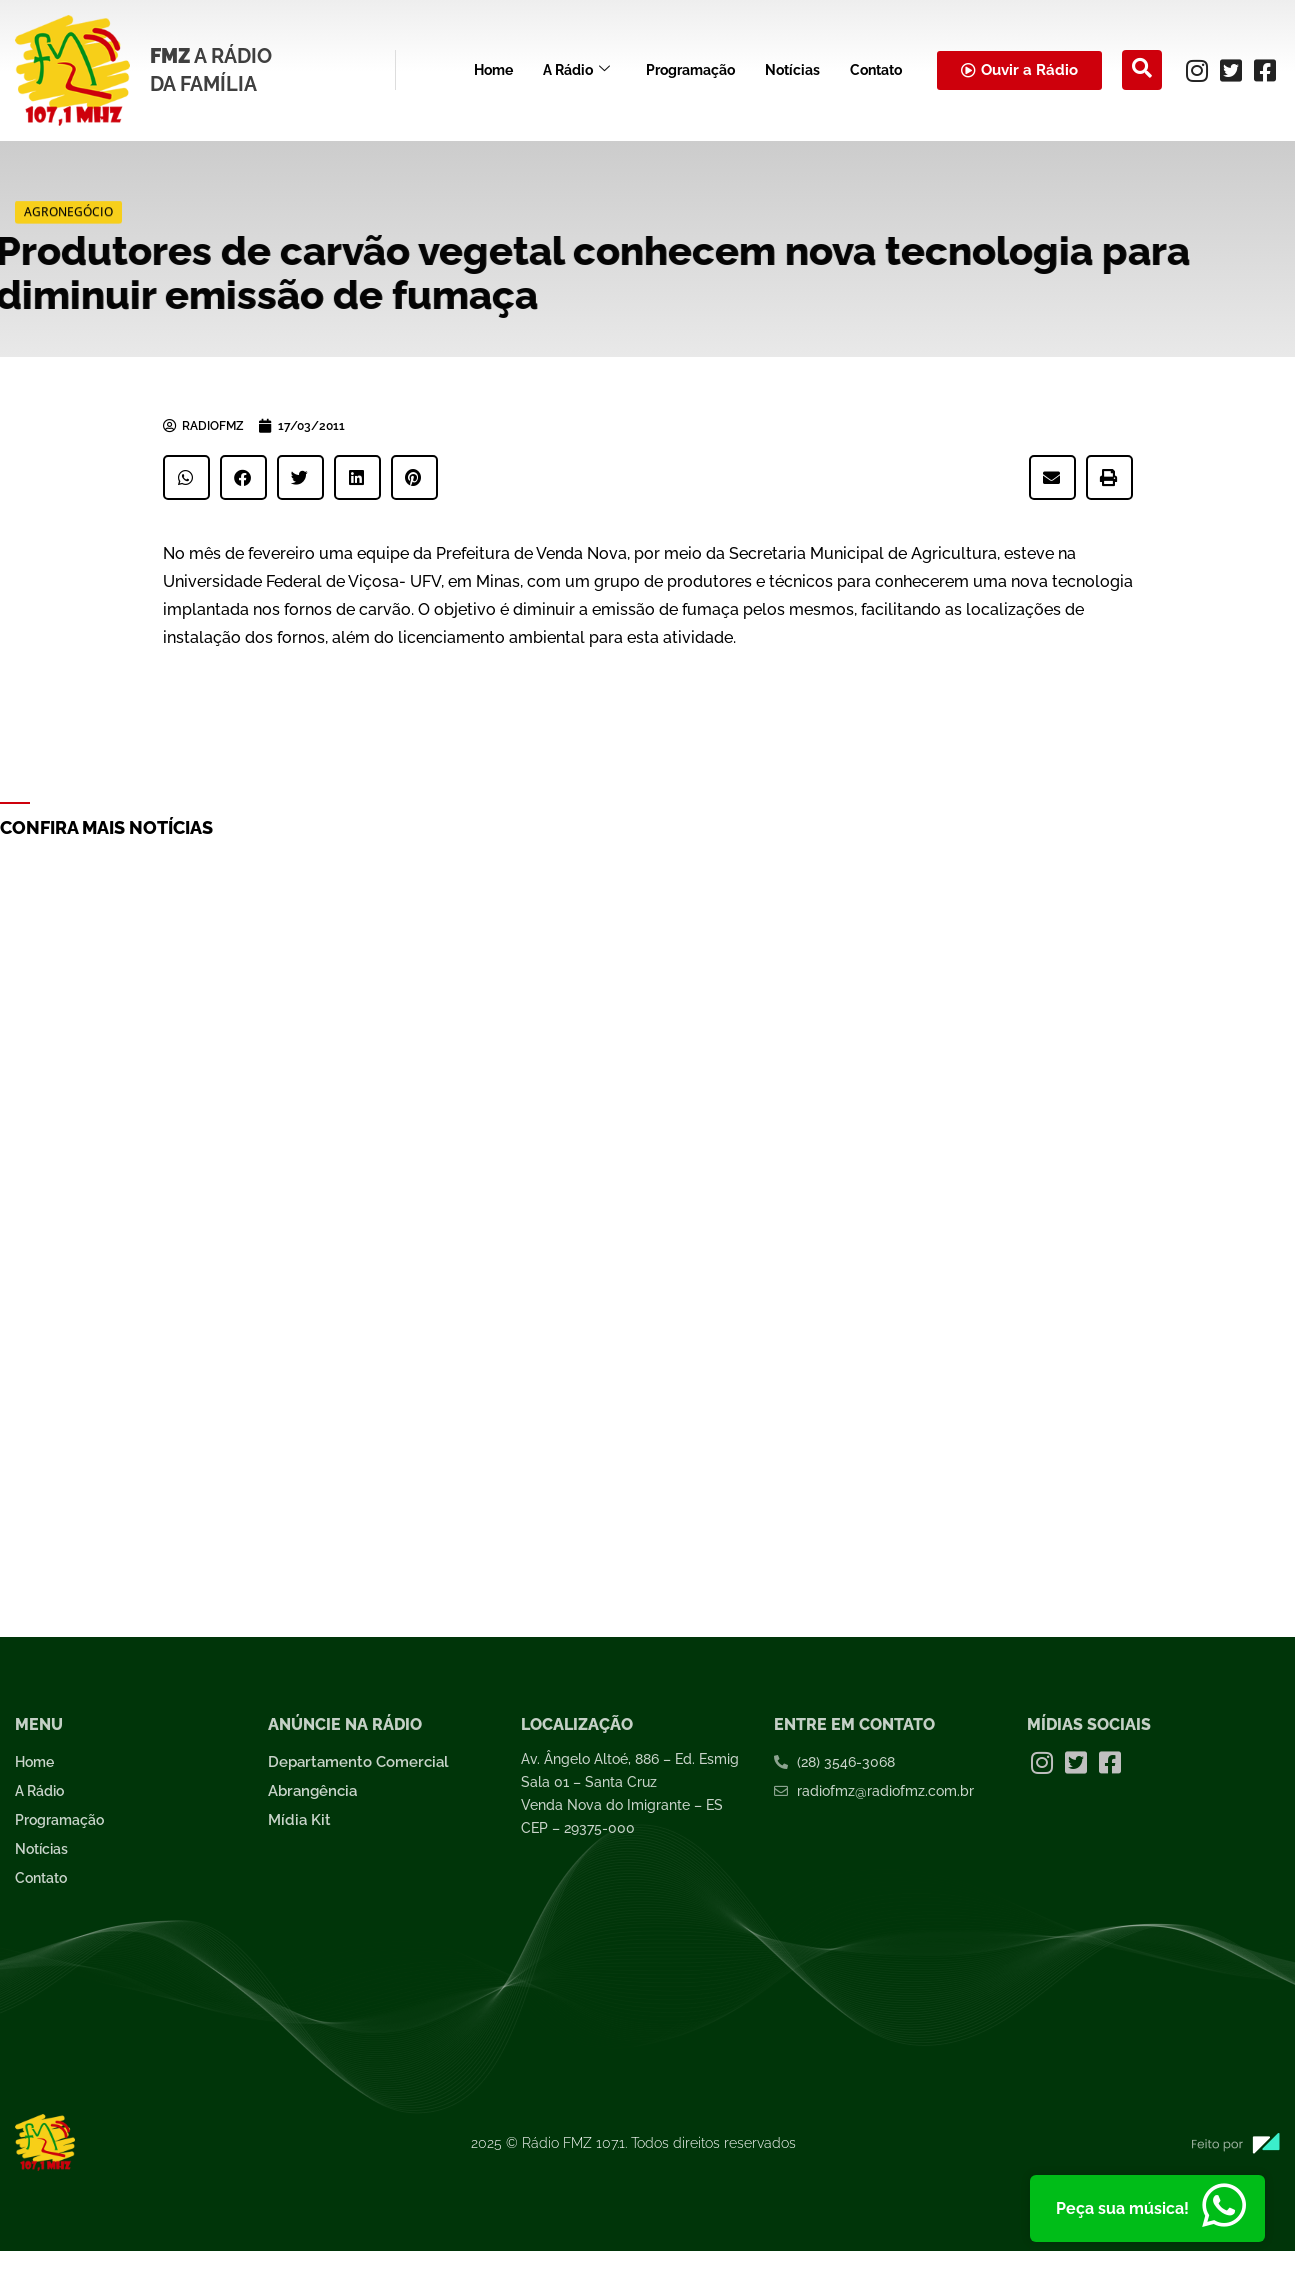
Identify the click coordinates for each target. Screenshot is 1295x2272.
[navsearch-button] (1142, 70)
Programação (690, 70)
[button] (186, 477)
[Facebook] (1265, 70)
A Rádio (576, 70)
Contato (876, 70)
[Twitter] (1231, 70)
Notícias (792, 70)
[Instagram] (1197, 70)
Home (493, 70)
